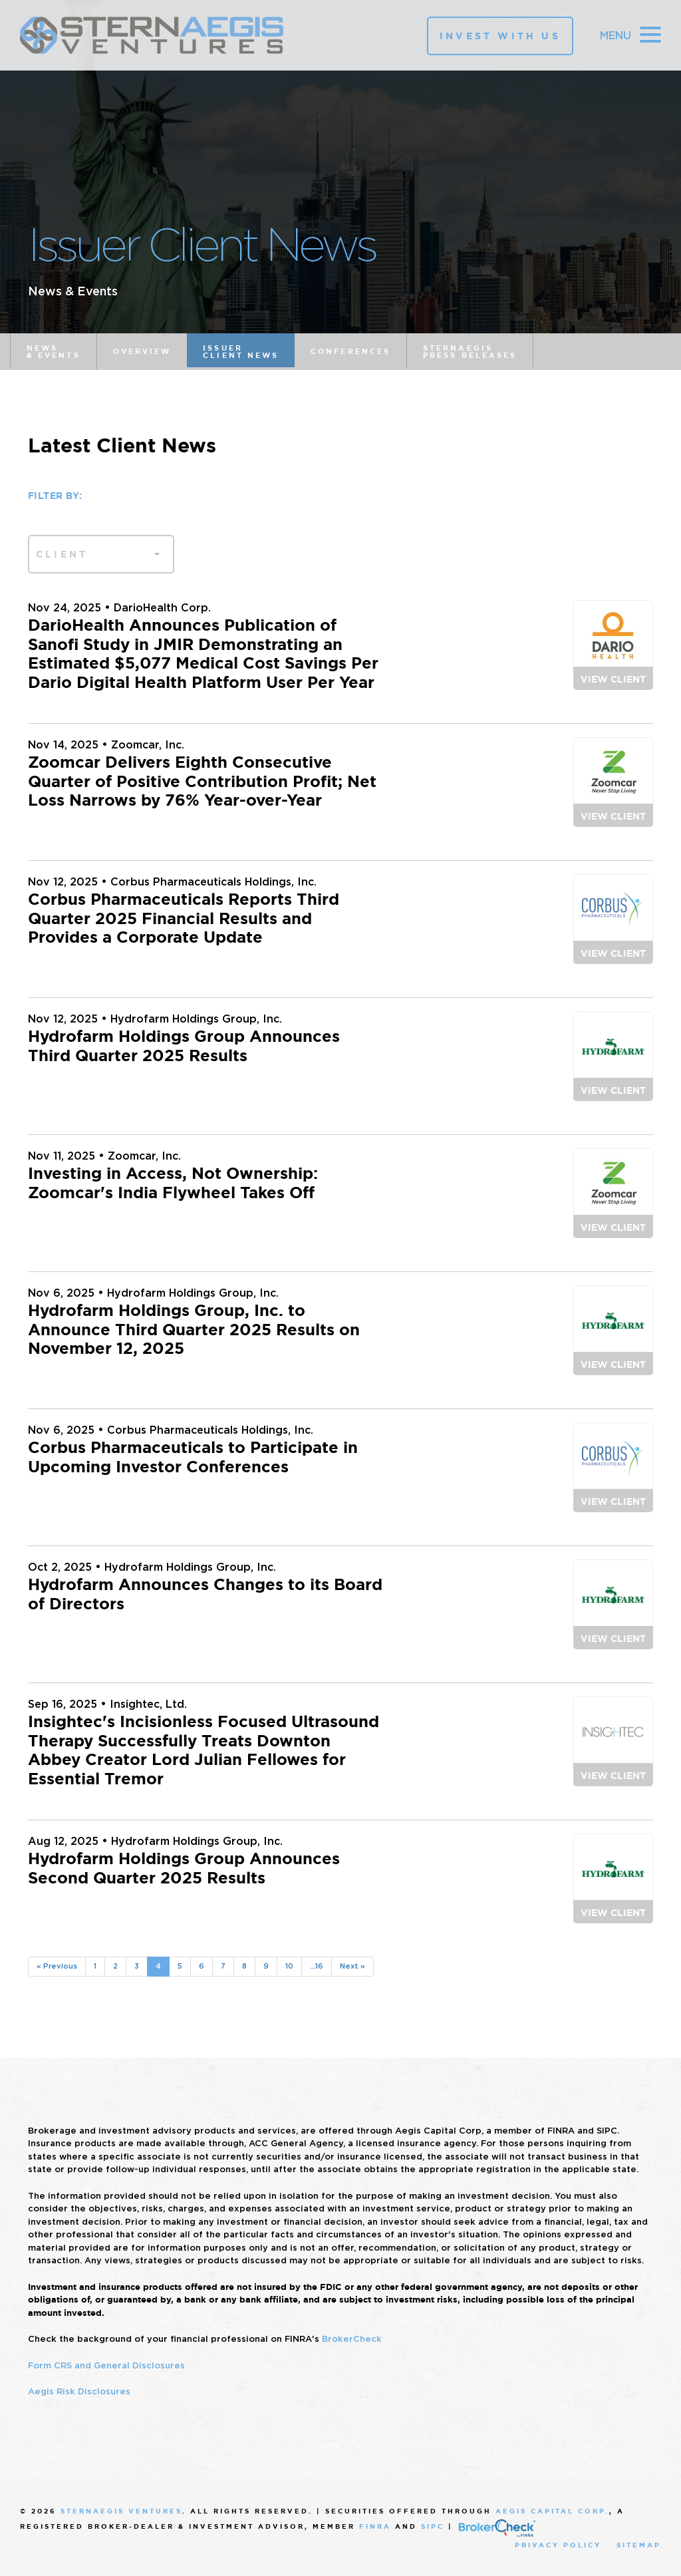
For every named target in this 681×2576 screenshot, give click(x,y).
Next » (352, 1966)
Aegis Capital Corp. (552, 2511)
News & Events (53, 351)
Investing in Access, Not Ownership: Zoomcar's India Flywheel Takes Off (173, 1183)
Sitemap (638, 2545)
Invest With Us (500, 36)
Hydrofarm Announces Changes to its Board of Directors (205, 1594)
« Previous (57, 1966)
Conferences (350, 351)
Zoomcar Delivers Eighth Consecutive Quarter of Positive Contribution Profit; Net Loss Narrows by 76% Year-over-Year (202, 782)
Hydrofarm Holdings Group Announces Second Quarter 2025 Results (184, 1868)
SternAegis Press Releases (470, 351)
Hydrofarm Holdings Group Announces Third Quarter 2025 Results (184, 1046)
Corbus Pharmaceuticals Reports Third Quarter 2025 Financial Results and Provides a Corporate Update (183, 919)
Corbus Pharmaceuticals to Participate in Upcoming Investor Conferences (193, 1457)
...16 (316, 1966)
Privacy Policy (558, 2545)
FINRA (375, 2526)
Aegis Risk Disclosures (79, 2391)
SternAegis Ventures (121, 2511)
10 (289, 1966)
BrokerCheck (352, 2339)
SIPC (432, 2526)
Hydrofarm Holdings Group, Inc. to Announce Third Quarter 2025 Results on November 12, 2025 (194, 1330)
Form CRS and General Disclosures (106, 2365)
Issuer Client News (241, 351)
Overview (142, 351)
